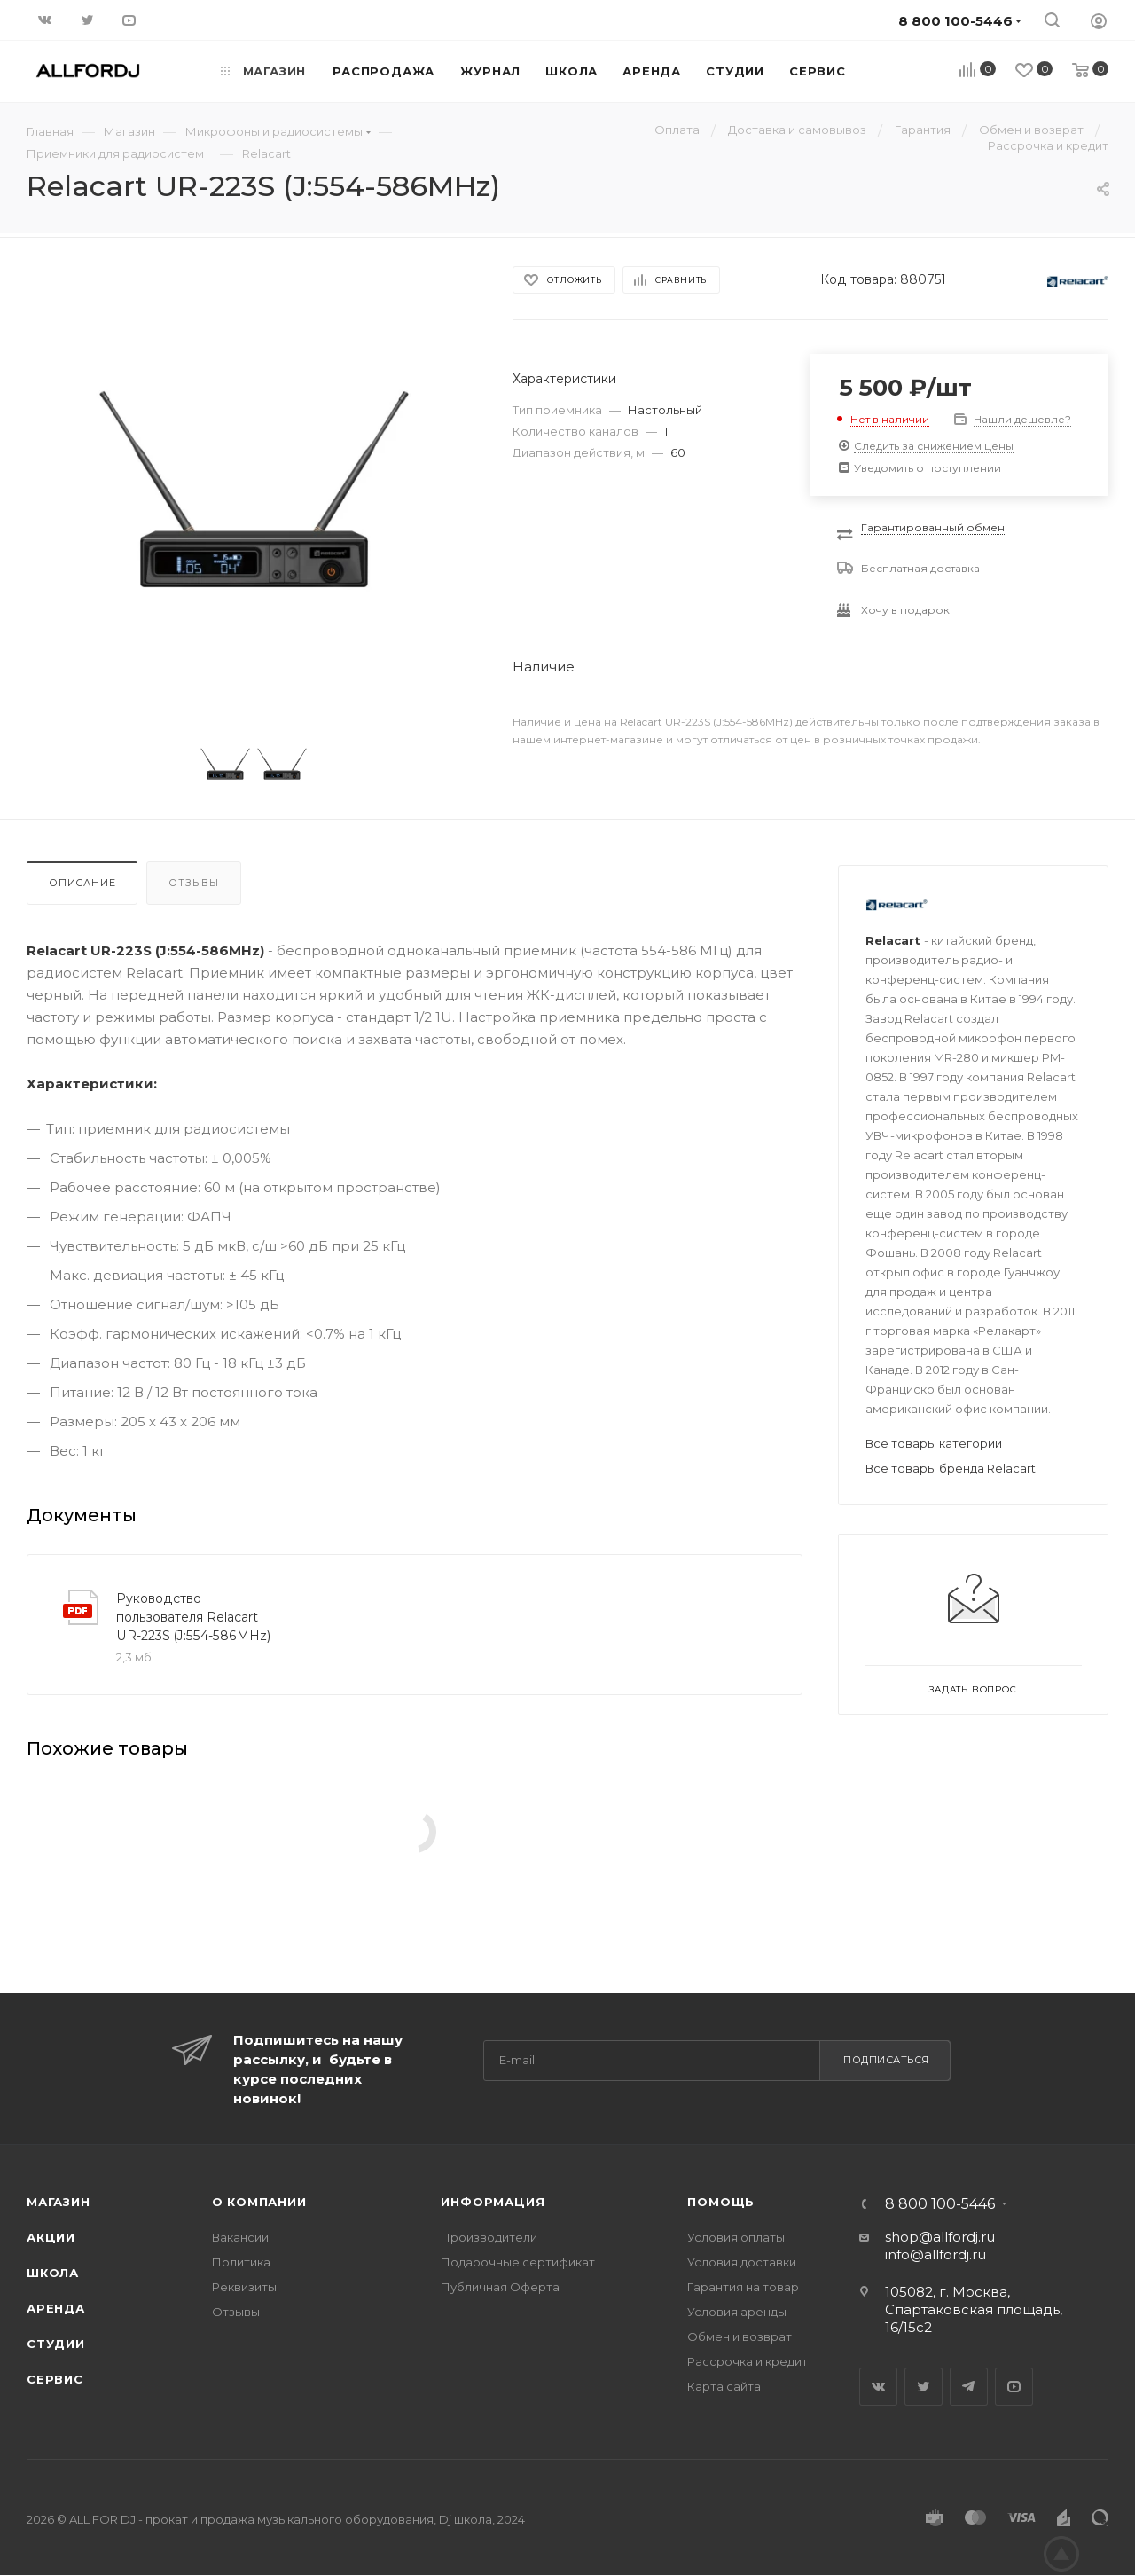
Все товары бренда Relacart (950, 1468)
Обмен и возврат (739, 2336)
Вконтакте (878, 2387)
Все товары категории (933, 1443)
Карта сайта (724, 2386)
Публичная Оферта (500, 2287)
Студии (56, 2343)
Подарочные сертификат (518, 2262)
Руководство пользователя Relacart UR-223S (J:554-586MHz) (193, 1617)
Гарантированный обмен (933, 527)
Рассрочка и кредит (747, 2361)
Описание (82, 882)
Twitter (923, 2387)
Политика (241, 2262)
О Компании (259, 2202)
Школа (53, 2273)
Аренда (56, 2308)
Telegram (969, 2387)
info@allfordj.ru (935, 2254)
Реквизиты (244, 2287)
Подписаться (886, 2060)
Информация (492, 2202)
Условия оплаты (736, 2237)
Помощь (721, 2202)
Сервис (55, 2379)
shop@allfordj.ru (940, 2236)
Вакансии (240, 2237)
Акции (51, 2237)
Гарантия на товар (743, 2287)
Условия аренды (737, 2312)
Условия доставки (741, 2262)
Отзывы (193, 882)
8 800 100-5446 (940, 2204)
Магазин (58, 2202)
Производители (489, 2237)
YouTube (1014, 2387)
